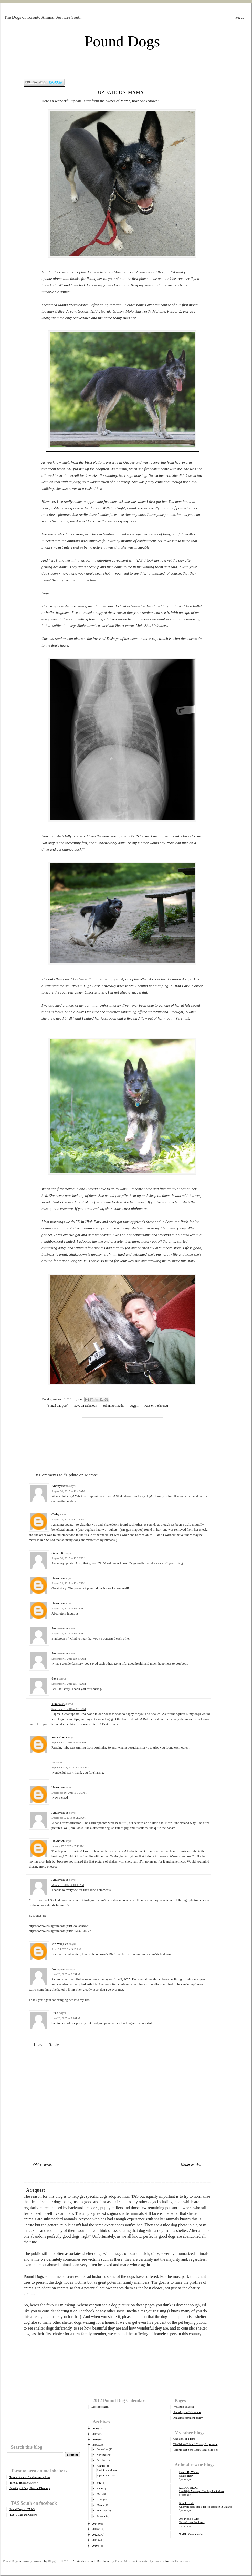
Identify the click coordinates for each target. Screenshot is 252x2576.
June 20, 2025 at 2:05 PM (65, 1974)
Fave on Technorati (156, 1406)
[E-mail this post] (57, 1406)
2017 (95, 2433)
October (101, 2460)
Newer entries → (193, 2165)
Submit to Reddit (113, 1406)
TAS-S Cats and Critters (23, 2514)
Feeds (239, 17)
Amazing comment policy (188, 2417)
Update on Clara (106, 2475)
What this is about (183, 2406)
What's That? (186, 2475)
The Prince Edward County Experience (195, 2444)
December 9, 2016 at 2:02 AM (68, 1817)
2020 (95, 2428)
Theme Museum (125, 2561)
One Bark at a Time (184, 2438)
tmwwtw (159, 2561)
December (102, 2449)
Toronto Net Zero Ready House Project (195, 2449)
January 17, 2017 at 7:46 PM (67, 1846)
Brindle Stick (186, 2503)
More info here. (100, 2406)
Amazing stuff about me (187, 2412)
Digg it (134, 1406)
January (101, 2515)
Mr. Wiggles (59, 1944)
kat (53, 1762)
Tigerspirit (58, 1703)
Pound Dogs (122, 41)
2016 (95, 2439)
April (99, 2499)
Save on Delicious (85, 1406)
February (102, 2510)
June (99, 2488)
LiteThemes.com (180, 2561)
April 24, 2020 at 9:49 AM (66, 1949)
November (102, 2454)
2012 (95, 2534)
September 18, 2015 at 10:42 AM (70, 1767)
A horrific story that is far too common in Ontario (205, 2506)
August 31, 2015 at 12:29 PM (68, 1558)
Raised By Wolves (189, 2472)
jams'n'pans (59, 1737)
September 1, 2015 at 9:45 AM (68, 1742)
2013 (95, 2528)
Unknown (58, 1578)
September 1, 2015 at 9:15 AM (68, 1708)
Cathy (55, 1514)
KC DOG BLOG (188, 2487)
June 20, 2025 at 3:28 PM (65, 2018)
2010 (95, 2545)
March (100, 2504)
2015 (95, 2444)
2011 (95, 2539)
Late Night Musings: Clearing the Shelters (201, 2491)
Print (79, 1399)
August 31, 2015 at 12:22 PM (68, 1519)
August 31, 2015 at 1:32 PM (67, 1608)
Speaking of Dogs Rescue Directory (29, 2488)
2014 (95, 2523)
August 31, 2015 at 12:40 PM (68, 1583)
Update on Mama (121, 91)
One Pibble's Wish (189, 2518)
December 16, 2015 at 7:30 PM (69, 1792)
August (101, 2465)
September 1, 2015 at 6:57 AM (68, 1658)
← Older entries (40, 2165)
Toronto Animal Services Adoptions (29, 2477)
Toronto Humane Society (23, 2482)
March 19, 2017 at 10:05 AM (67, 1884)
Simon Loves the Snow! (192, 2522)
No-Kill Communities (191, 2534)
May (99, 2493)
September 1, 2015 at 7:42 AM (68, 1683)
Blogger (53, 2561)
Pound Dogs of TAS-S (22, 2509)
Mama (125, 101)
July (99, 2482)
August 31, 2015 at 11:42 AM (68, 1491)
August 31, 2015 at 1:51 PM (67, 1633)
